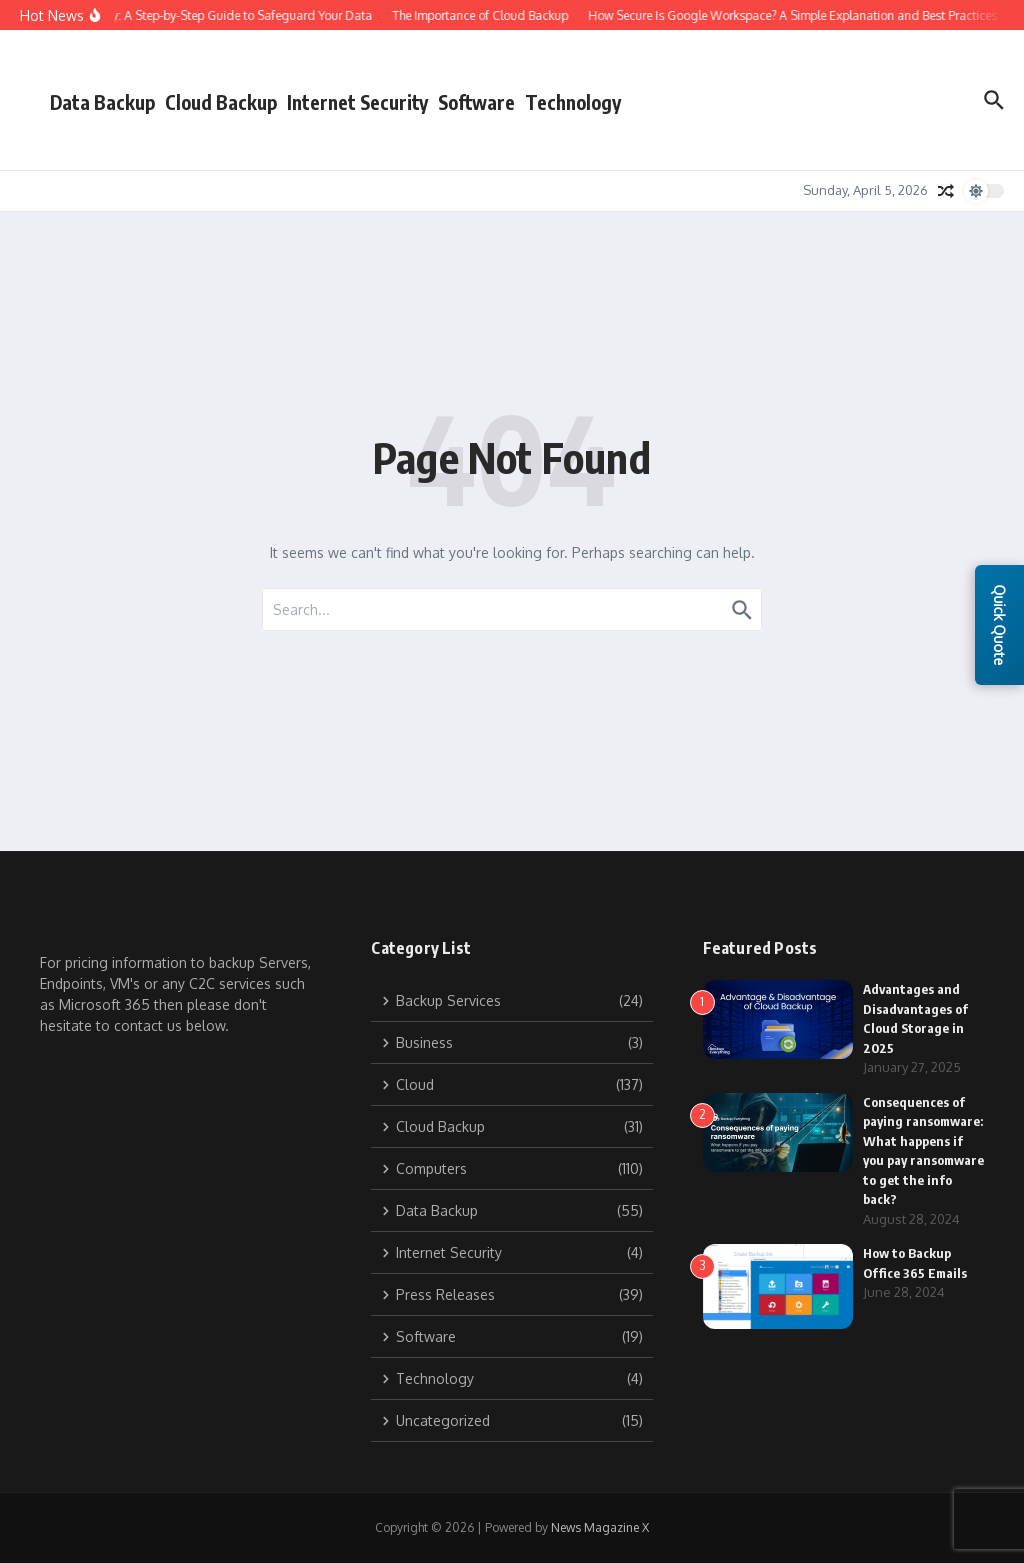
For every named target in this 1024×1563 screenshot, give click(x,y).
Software (476, 102)
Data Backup (102, 102)
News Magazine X (600, 1527)
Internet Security (357, 102)
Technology (573, 102)
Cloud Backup (221, 102)
